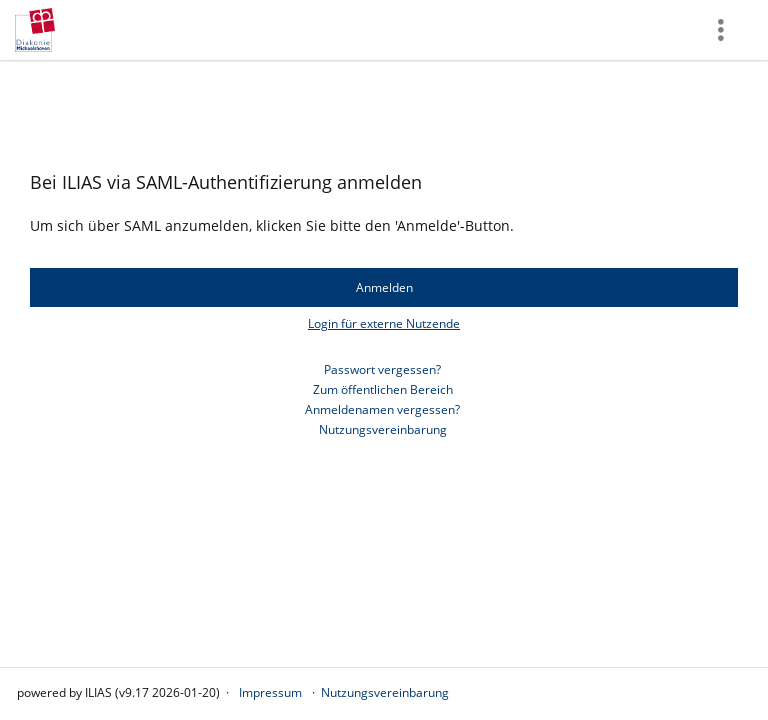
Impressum (270, 692)
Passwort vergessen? (382, 369)
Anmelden (384, 287)
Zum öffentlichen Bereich (383, 389)
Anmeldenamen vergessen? (382, 409)
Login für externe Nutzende (384, 323)
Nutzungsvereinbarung (383, 429)
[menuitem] (723, 30)
